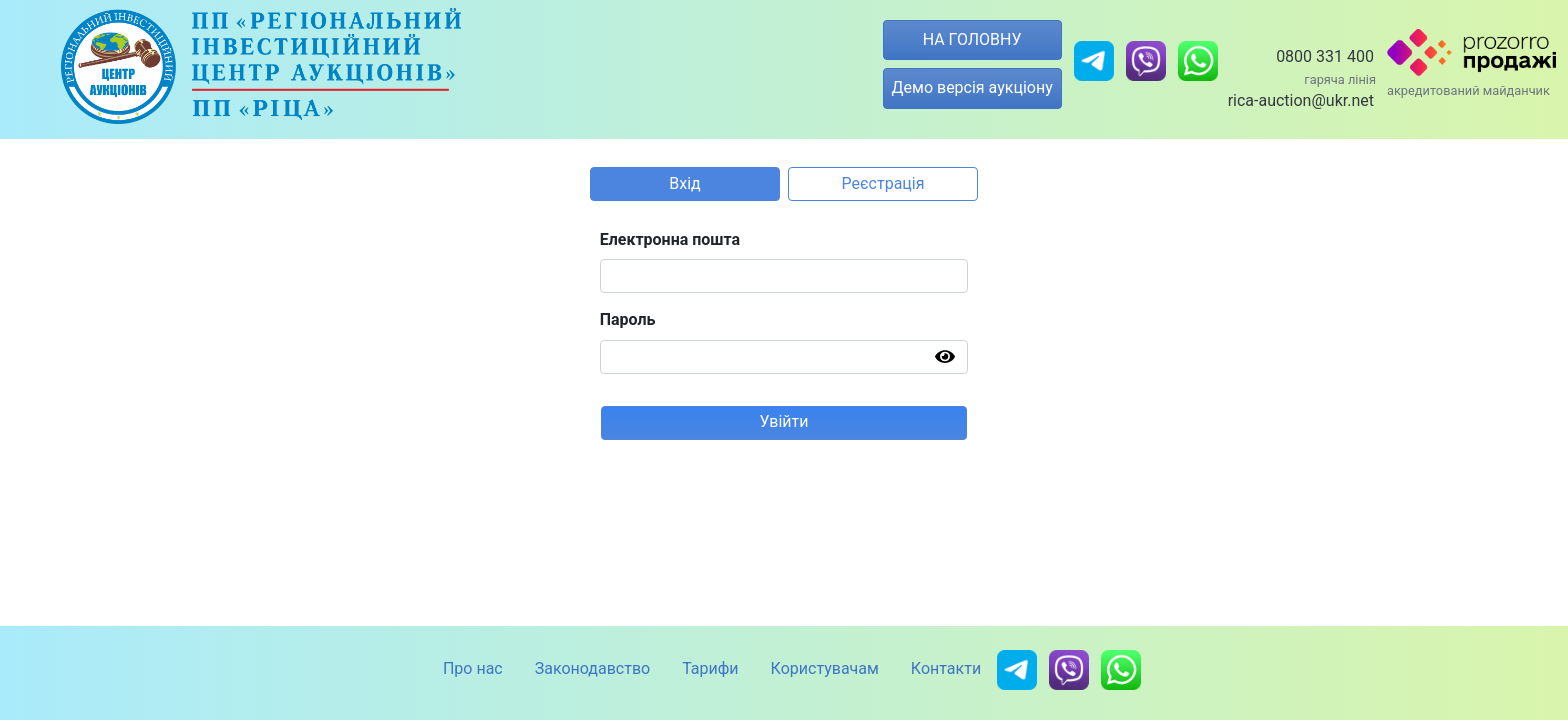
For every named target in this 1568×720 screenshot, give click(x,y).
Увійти (783, 421)
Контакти (946, 668)
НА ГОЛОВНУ (972, 39)
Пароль (628, 319)
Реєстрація (883, 183)
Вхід (684, 183)
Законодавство (592, 668)
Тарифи (710, 668)
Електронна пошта (670, 239)
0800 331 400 (1325, 56)
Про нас (473, 668)
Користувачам (825, 668)
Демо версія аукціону (972, 87)
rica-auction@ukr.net (1301, 100)
